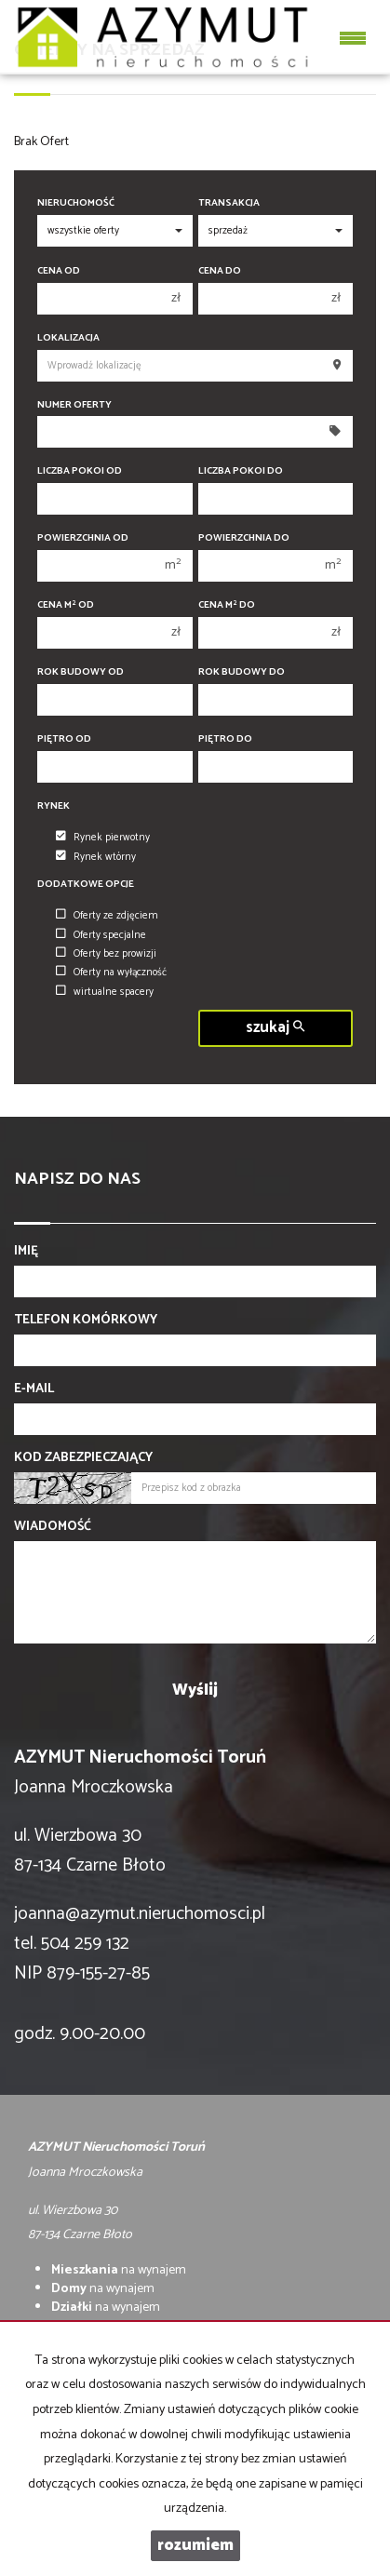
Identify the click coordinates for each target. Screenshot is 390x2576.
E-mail (34, 1389)
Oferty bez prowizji (106, 954)
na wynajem (118, 2270)
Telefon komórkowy (85, 1320)
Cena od (58, 271)
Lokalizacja (68, 338)
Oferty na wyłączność (111, 972)
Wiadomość (52, 1527)
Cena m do (226, 605)
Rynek (53, 806)
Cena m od (65, 605)
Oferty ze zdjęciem (107, 915)
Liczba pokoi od (79, 471)
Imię (26, 1251)
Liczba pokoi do (240, 471)
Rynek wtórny (96, 857)
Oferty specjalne (101, 935)
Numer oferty (74, 405)
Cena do (219, 271)
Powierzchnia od (82, 538)
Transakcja (229, 203)
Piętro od (64, 739)
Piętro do (225, 739)
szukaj (275, 1027)
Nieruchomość (75, 203)
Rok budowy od (80, 672)
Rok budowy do (241, 672)
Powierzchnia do (243, 538)
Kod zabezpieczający (83, 1458)
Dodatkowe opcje (85, 885)
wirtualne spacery (105, 992)
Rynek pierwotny (103, 837)
